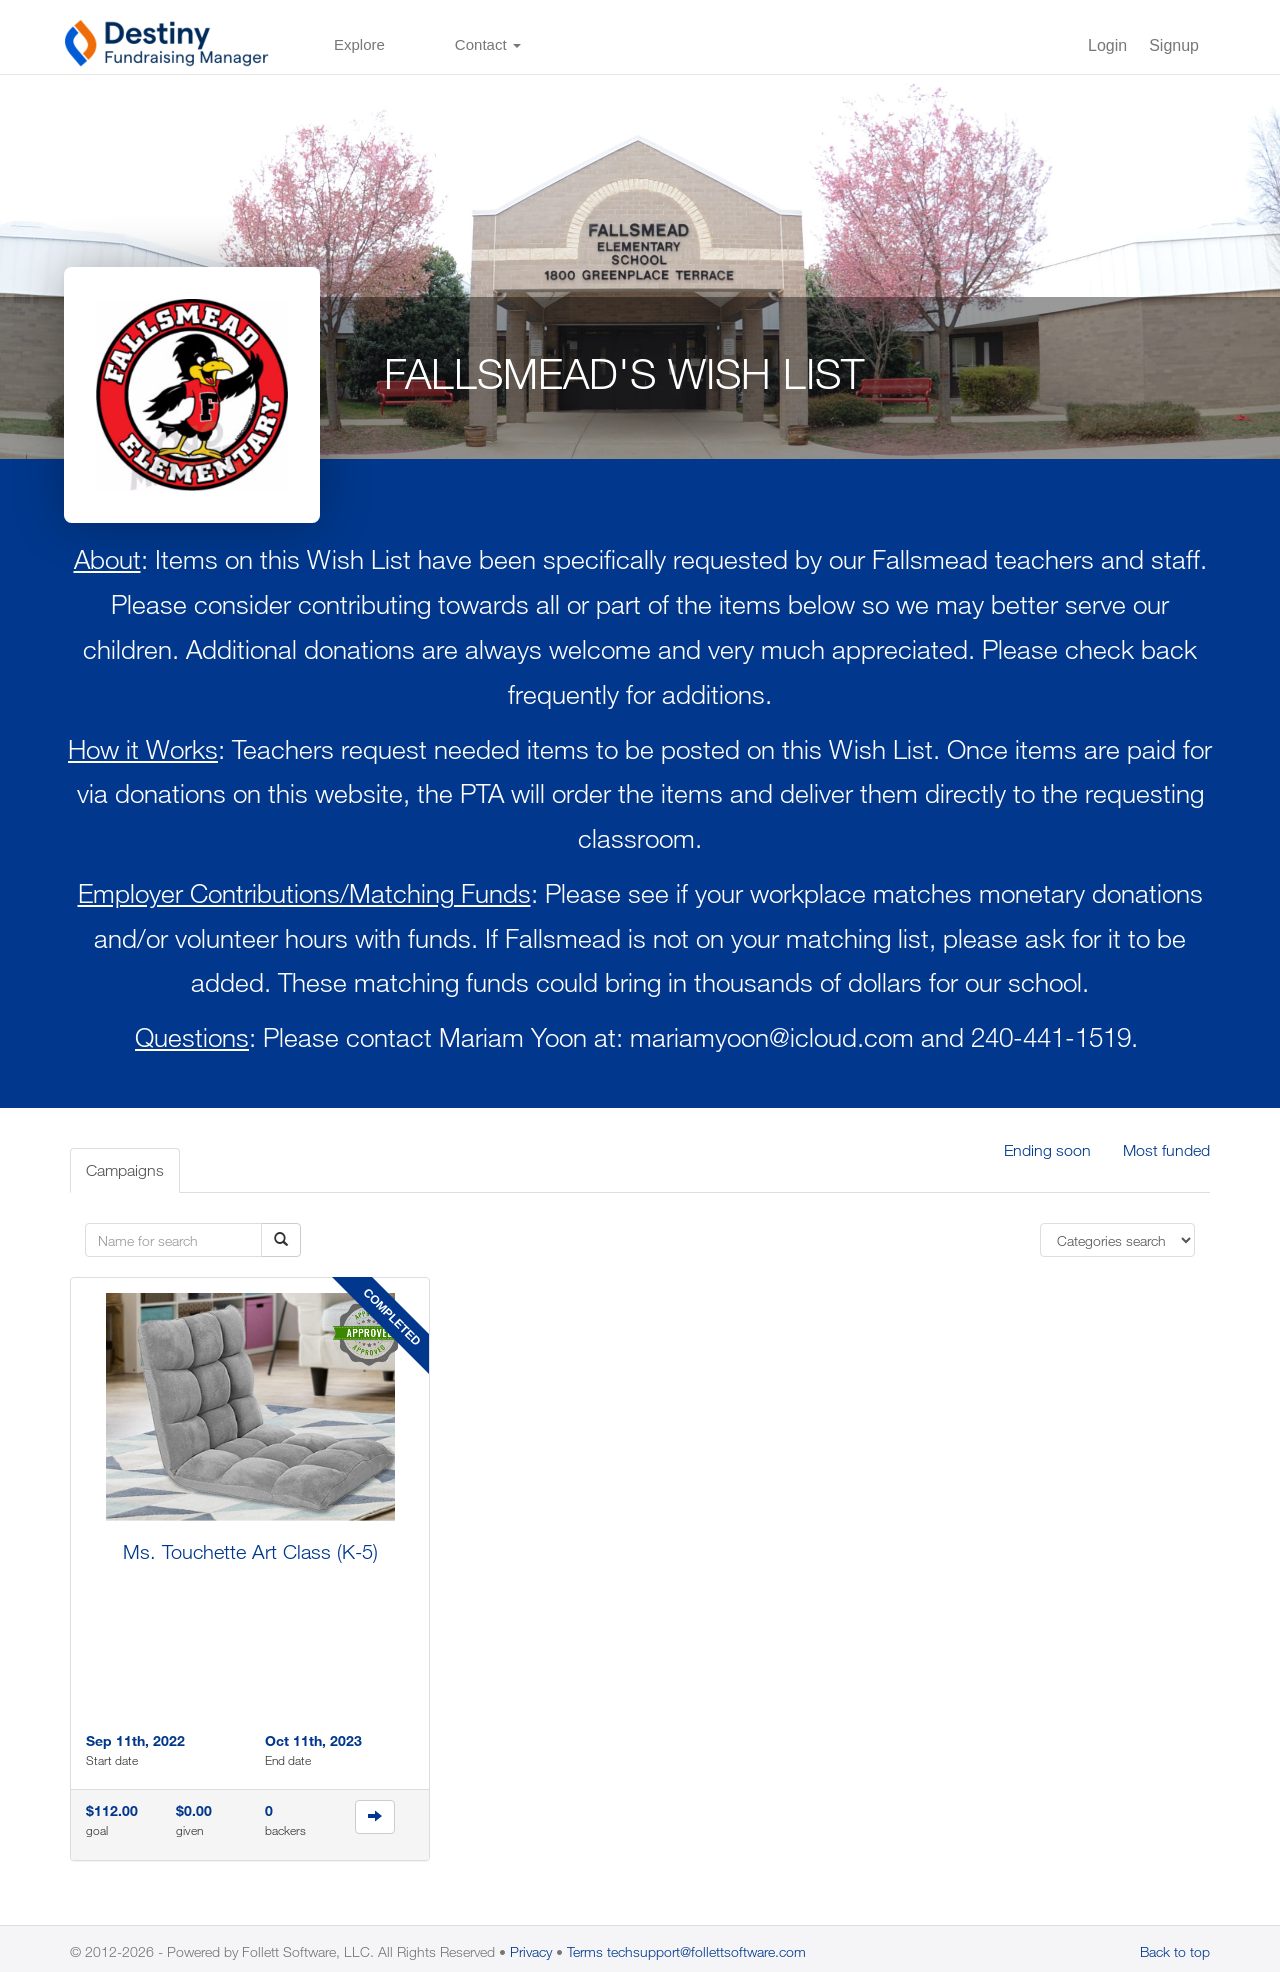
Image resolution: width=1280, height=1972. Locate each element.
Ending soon (1047, 1150)
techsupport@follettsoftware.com (706, 1951)
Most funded (1166, 1150)
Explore (359, 44)
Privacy (531, 1951)
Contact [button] (488, 44)
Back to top (1175, 1951)
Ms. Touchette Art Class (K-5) (250, 1551)
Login (1107, 45)
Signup (1174, 45)
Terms (585, 1951)
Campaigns (125, 1170)
